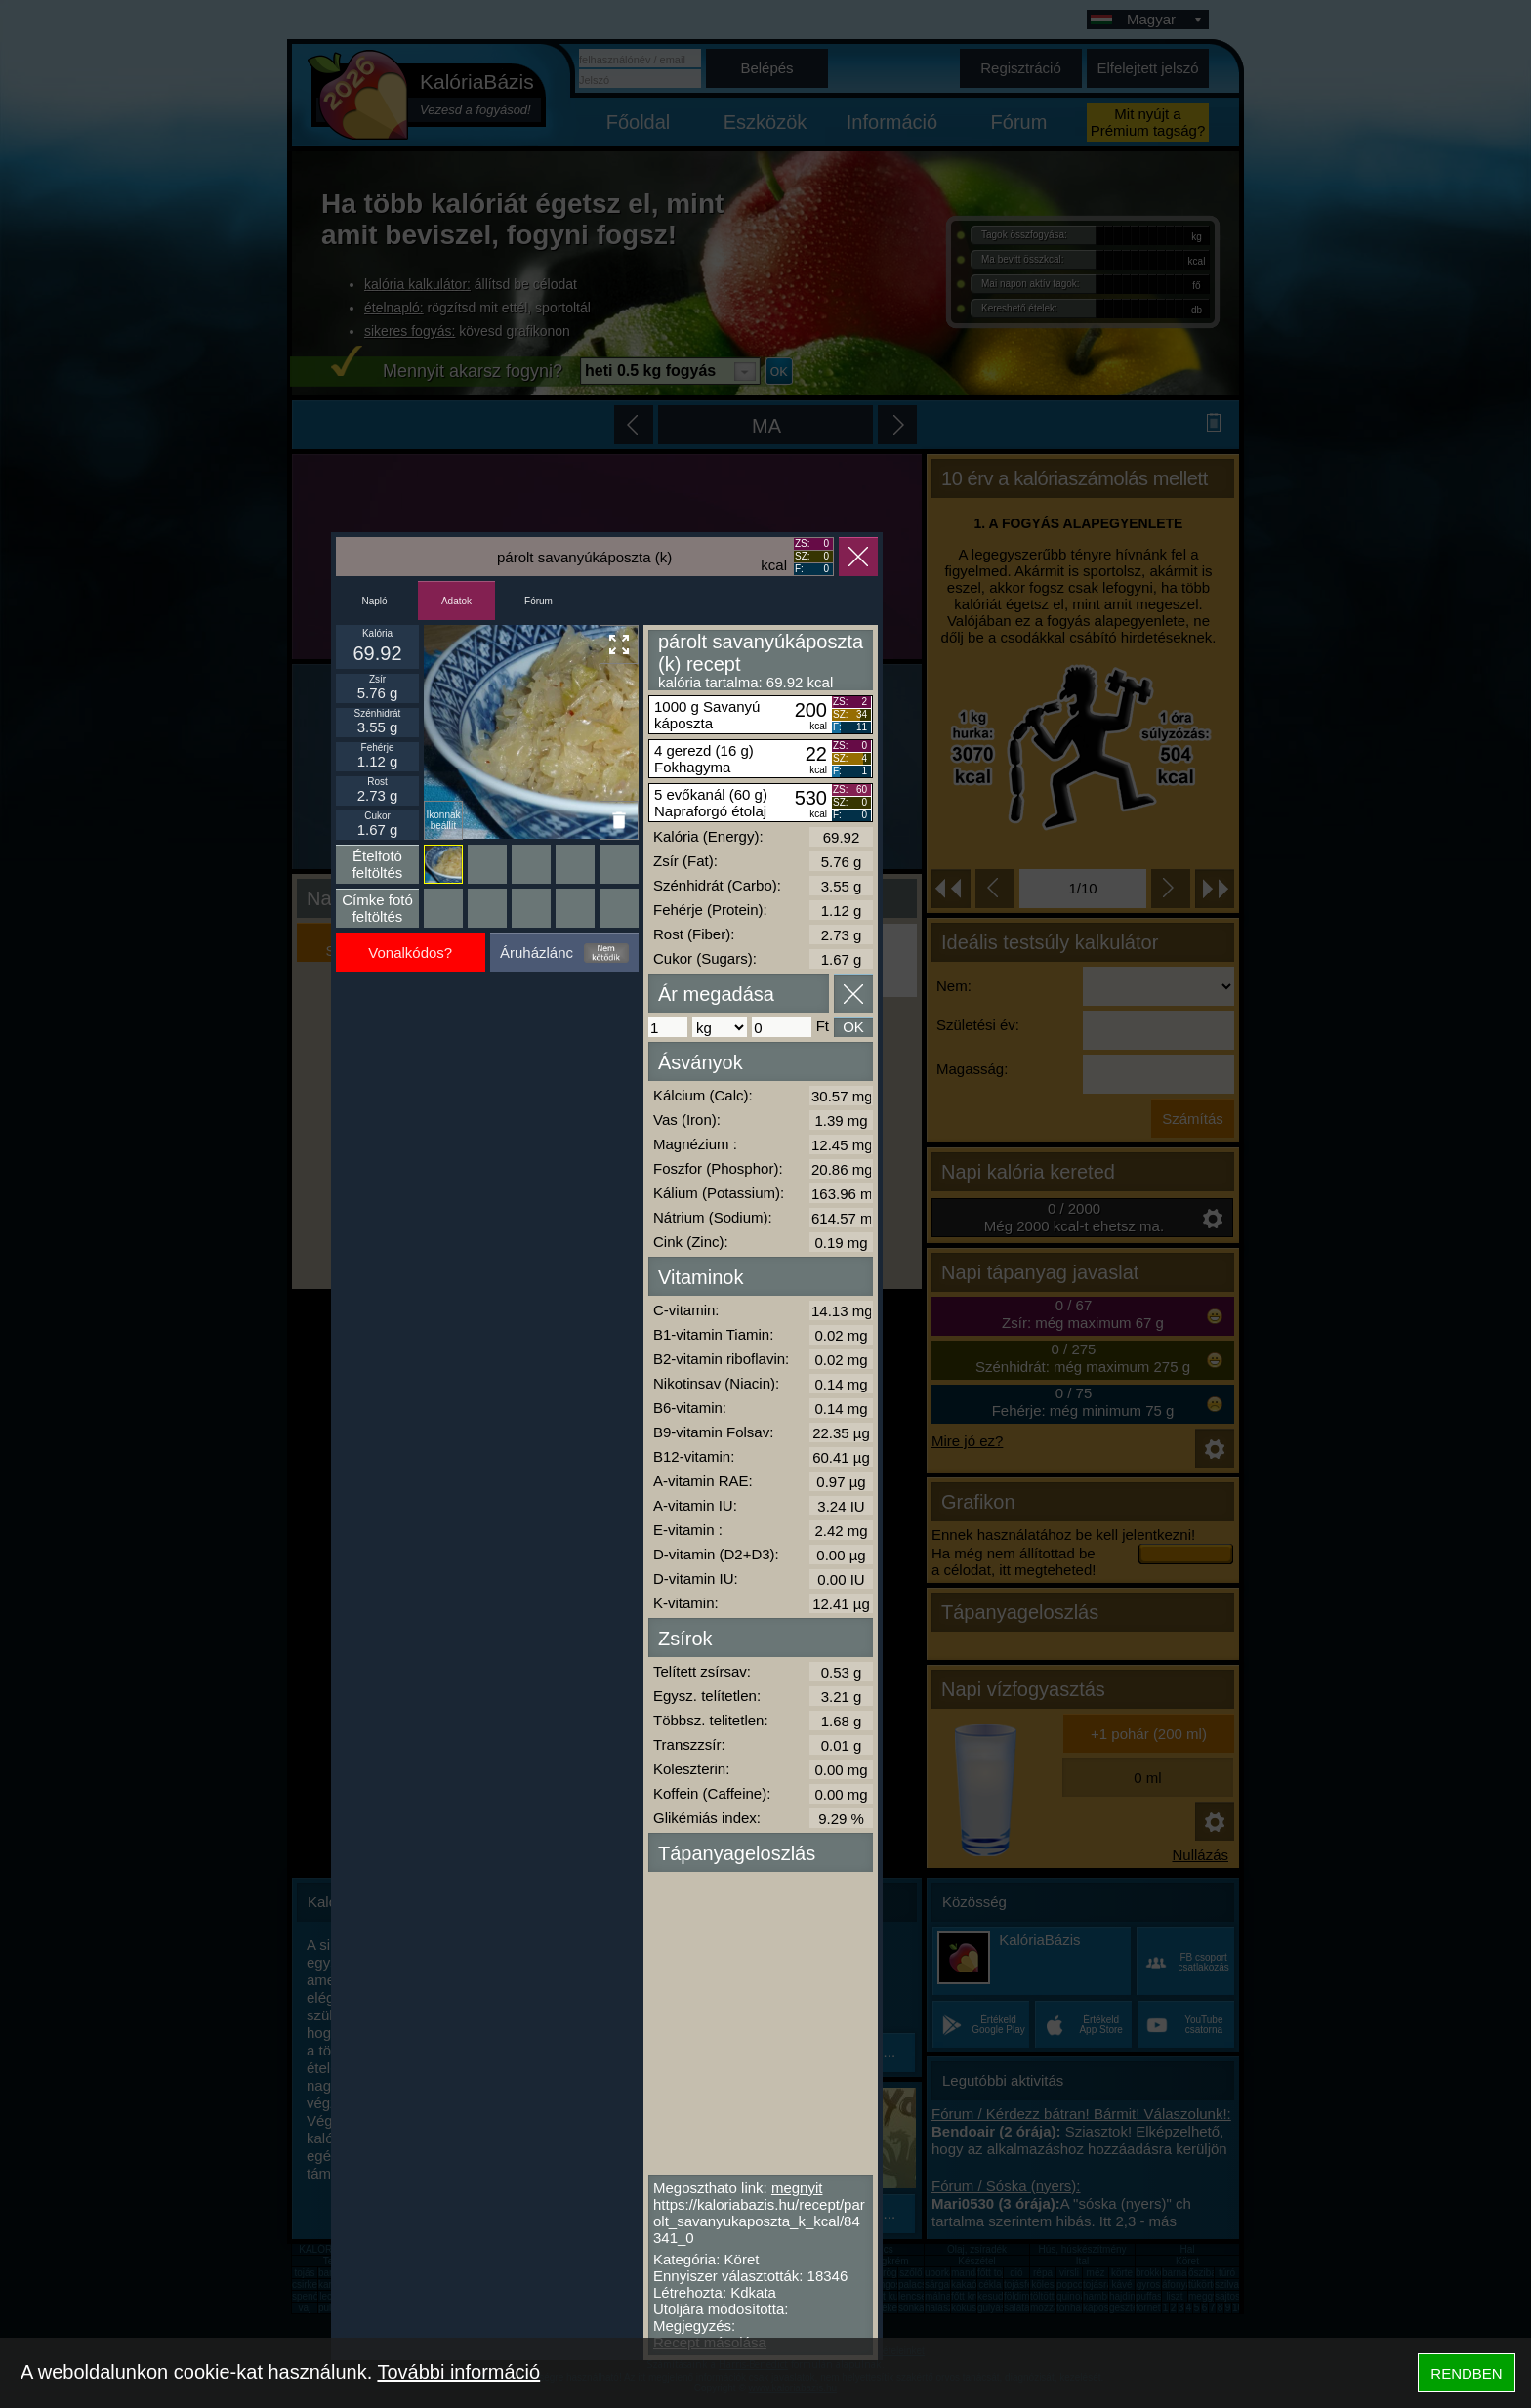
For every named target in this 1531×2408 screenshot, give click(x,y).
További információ (458, 2372)
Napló (374, 601)
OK (853, 1026)
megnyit (797, 2188)
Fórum (538, 601)
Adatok (456, 601)
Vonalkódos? (410, 952)
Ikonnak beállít (443, 820)
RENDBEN (1466, 2373)
